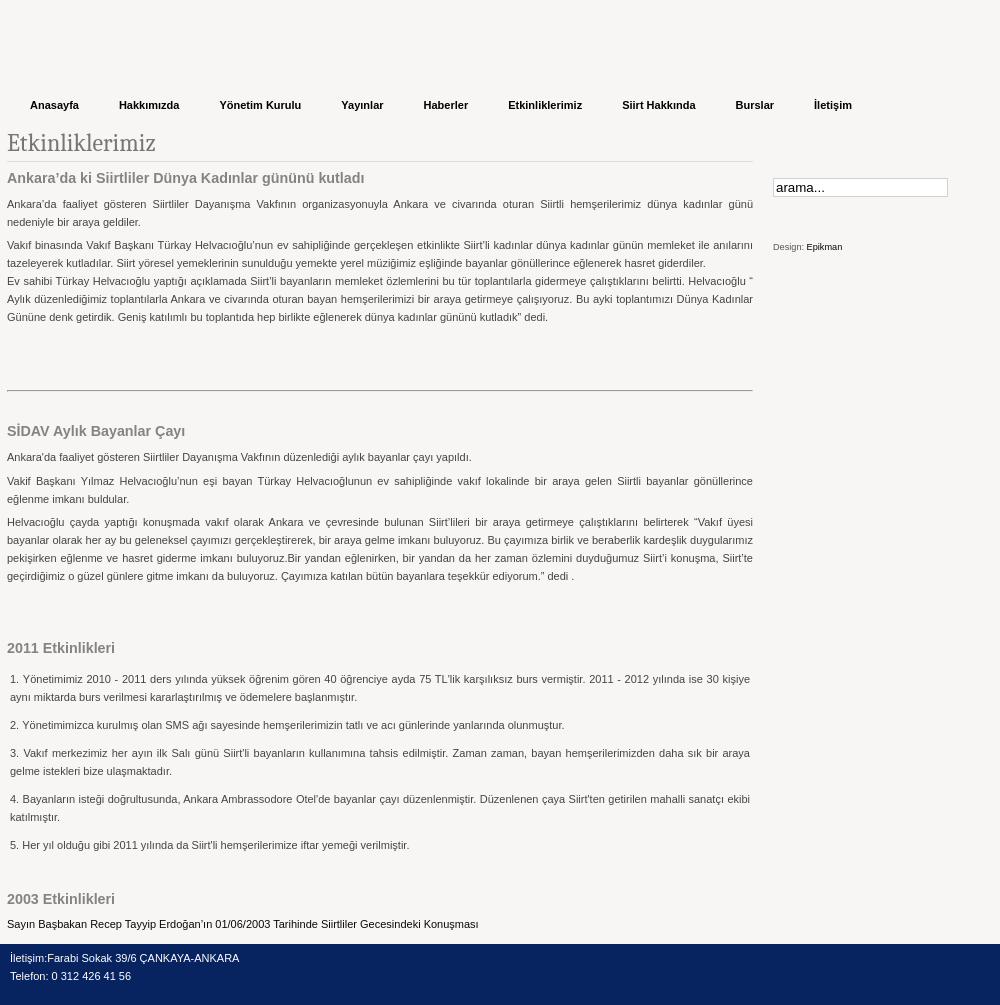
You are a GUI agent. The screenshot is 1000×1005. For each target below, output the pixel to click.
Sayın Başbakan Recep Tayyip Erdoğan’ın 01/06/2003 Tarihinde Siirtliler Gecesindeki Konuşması (243, 924)
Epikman (825, 247)
